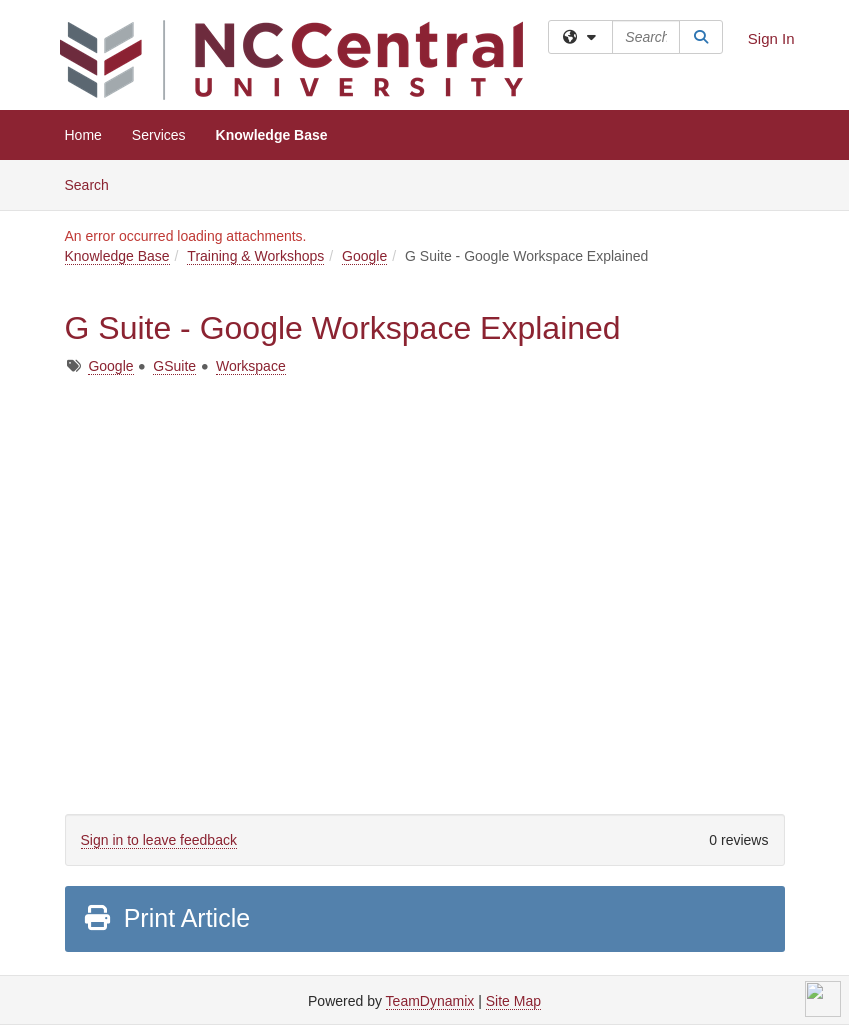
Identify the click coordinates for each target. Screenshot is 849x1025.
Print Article (166, 918)
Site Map (513, 1001)
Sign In (771, 38)
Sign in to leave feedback (159, 840)
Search (94, 183)
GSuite (174, 366)
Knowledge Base (272, 135)
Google (364, 256)
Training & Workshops (255, 256)
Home (83, 135)
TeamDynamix (430, 1001)
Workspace (251, 366)
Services (159, 135)
